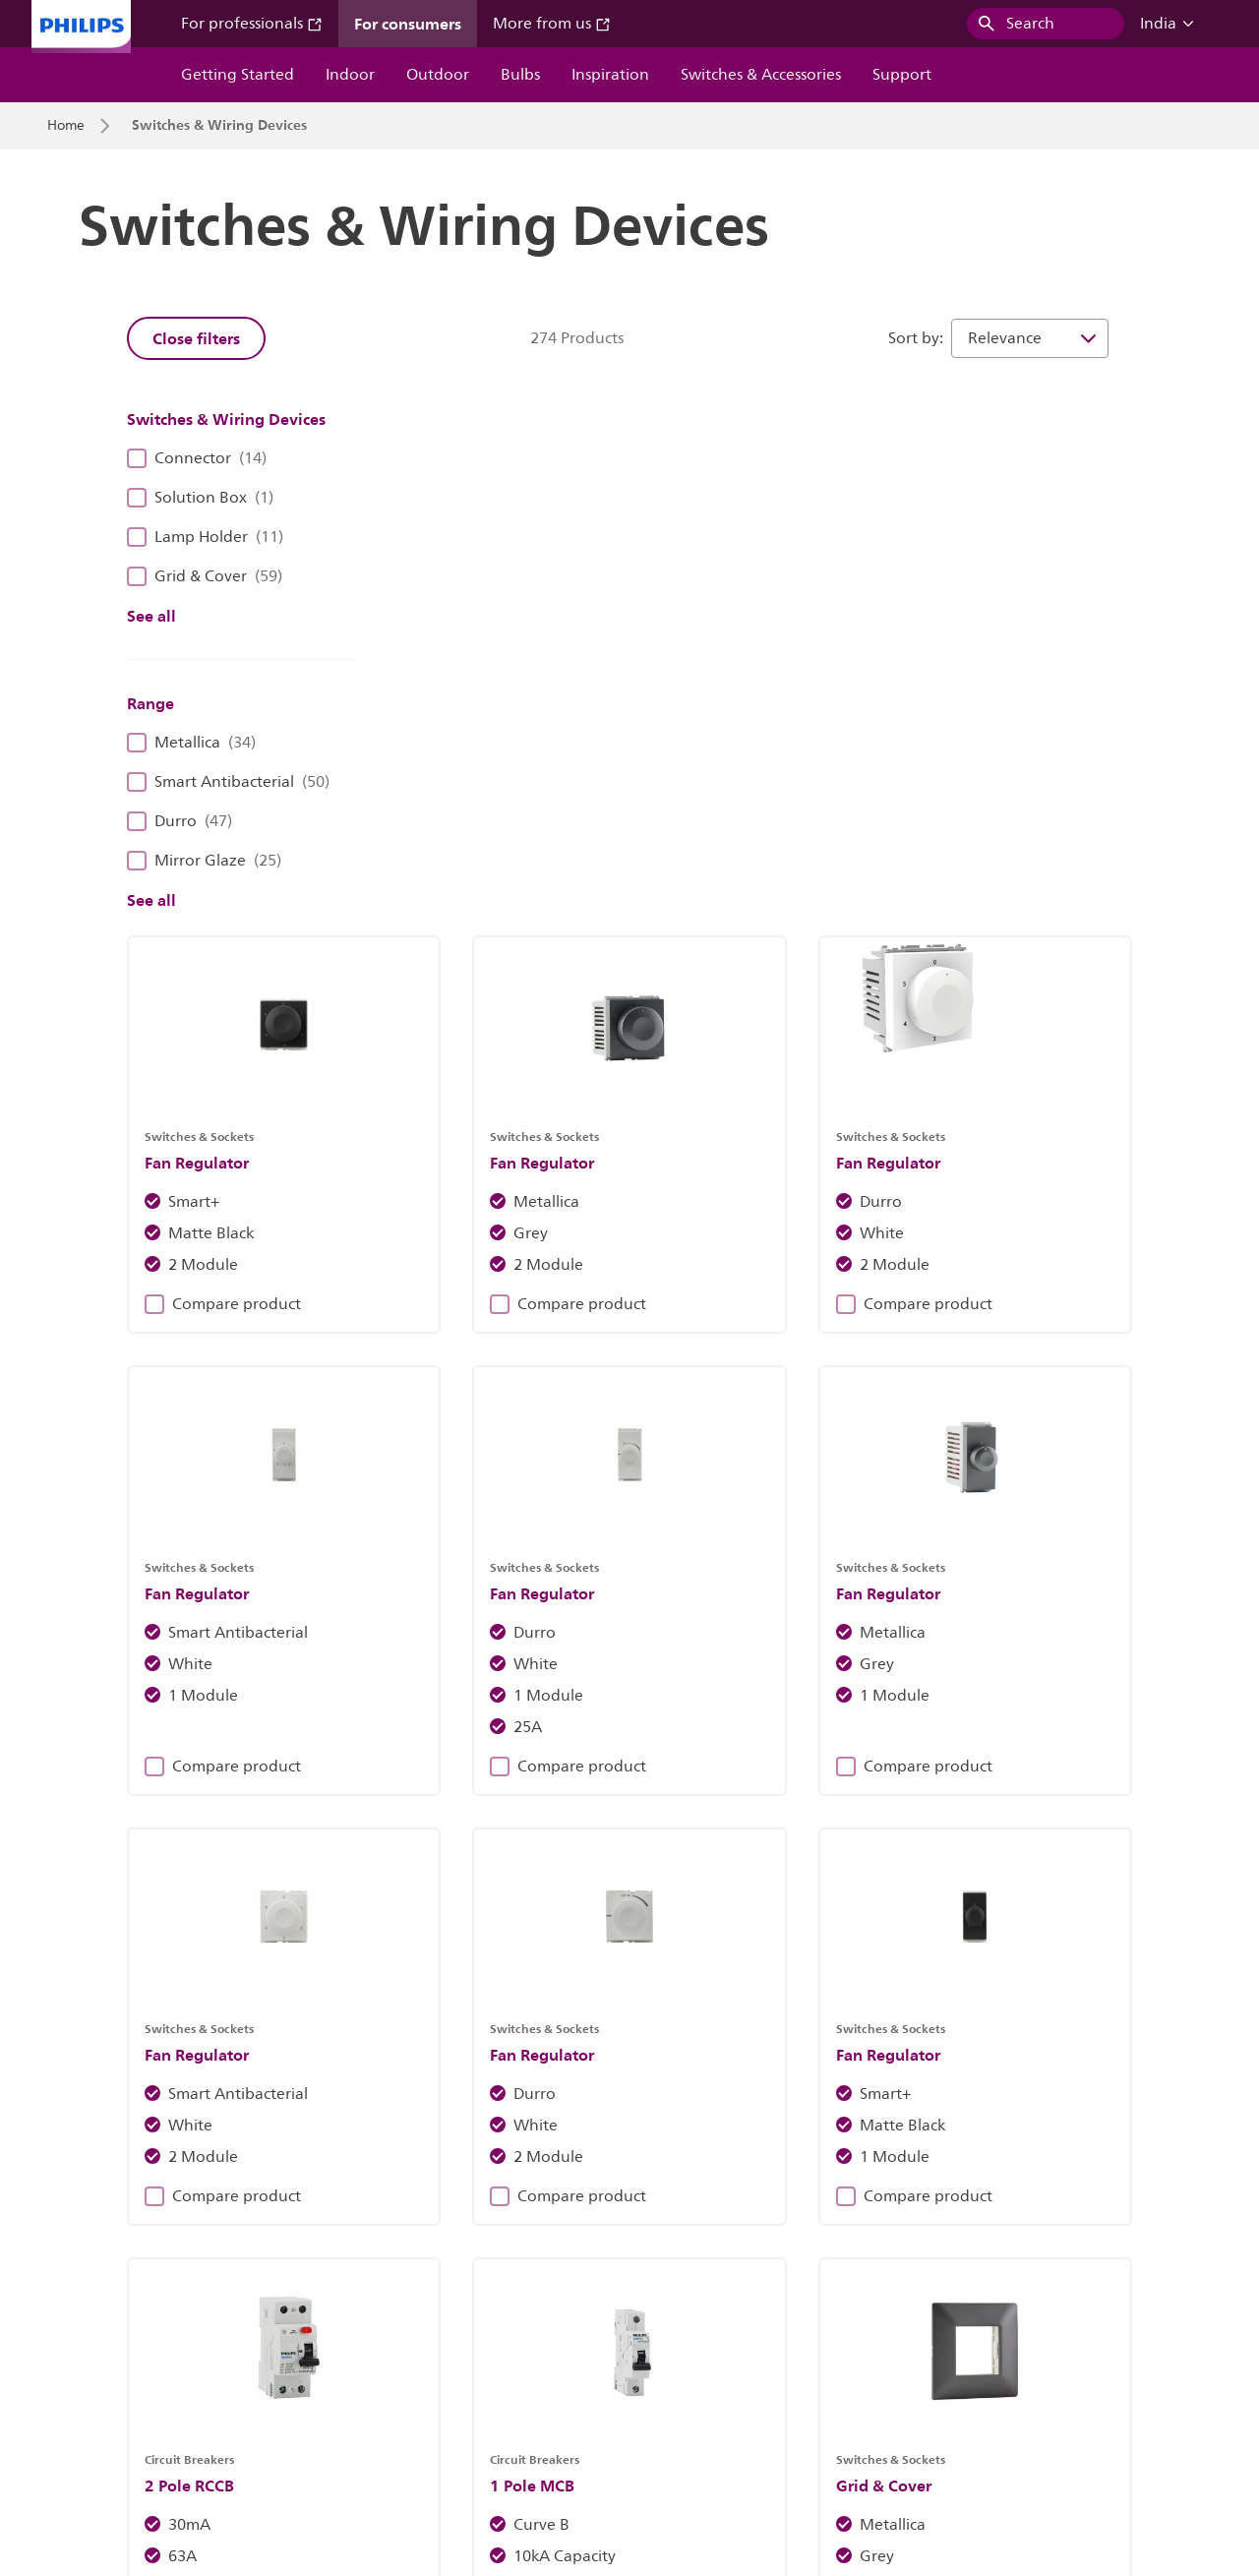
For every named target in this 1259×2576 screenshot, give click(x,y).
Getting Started (237, 75)
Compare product (481, 728)
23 (998, 1997)
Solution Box (200, 497)
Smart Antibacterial (228, 782)
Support (901, 75)
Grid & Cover (204, 576)
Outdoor (437, 75)
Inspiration (610, 75)
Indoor (350, 75)
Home (66, 126)
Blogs (368, 2253)
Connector (197, 458)
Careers (214, 2379)
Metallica (191, 742)
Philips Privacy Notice (653, 2379)
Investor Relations (102, 2379)
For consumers (407, 23)
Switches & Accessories (761, 75)
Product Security (801, 2379)
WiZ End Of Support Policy (277, 2419)
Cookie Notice (512, 2379)
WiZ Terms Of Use (1109, 2379)
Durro (179, 821)
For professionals (252, 23)
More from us (552, 23)
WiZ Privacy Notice (105, 2419)
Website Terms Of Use (952, 2379)
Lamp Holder (205, 537)
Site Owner (403, 2379)
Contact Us (303, 2379)
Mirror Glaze (204, 860)
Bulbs (520, 75)
